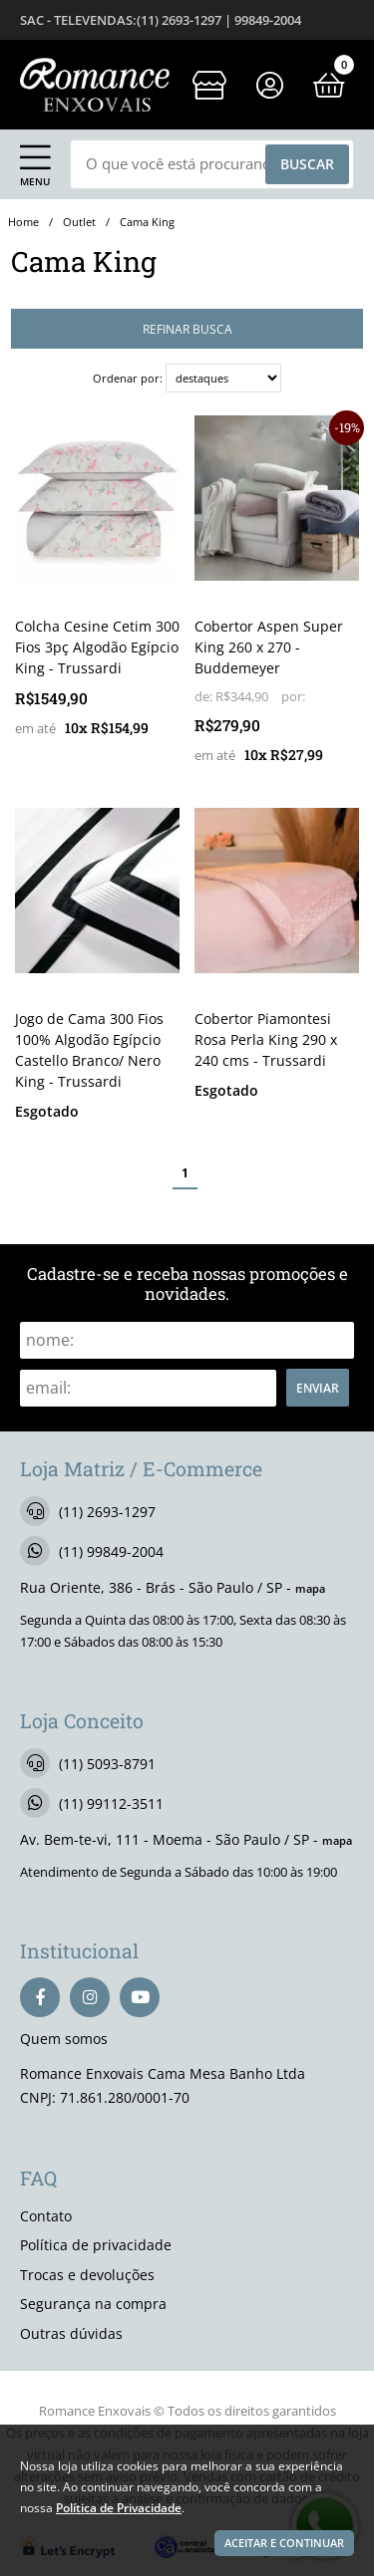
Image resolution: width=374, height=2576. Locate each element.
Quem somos (64, 2038)
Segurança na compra (93, 2303)
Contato (46, 2215)
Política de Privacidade (119, 2507)
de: (204, 696)
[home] (95, 85)
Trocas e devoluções (87, 2274)
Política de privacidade (96, 2244)
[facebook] (40, 1997)
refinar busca (187, 329)
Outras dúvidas (71, 2333)
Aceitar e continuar (284, 2543)
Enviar (317, 1388)
